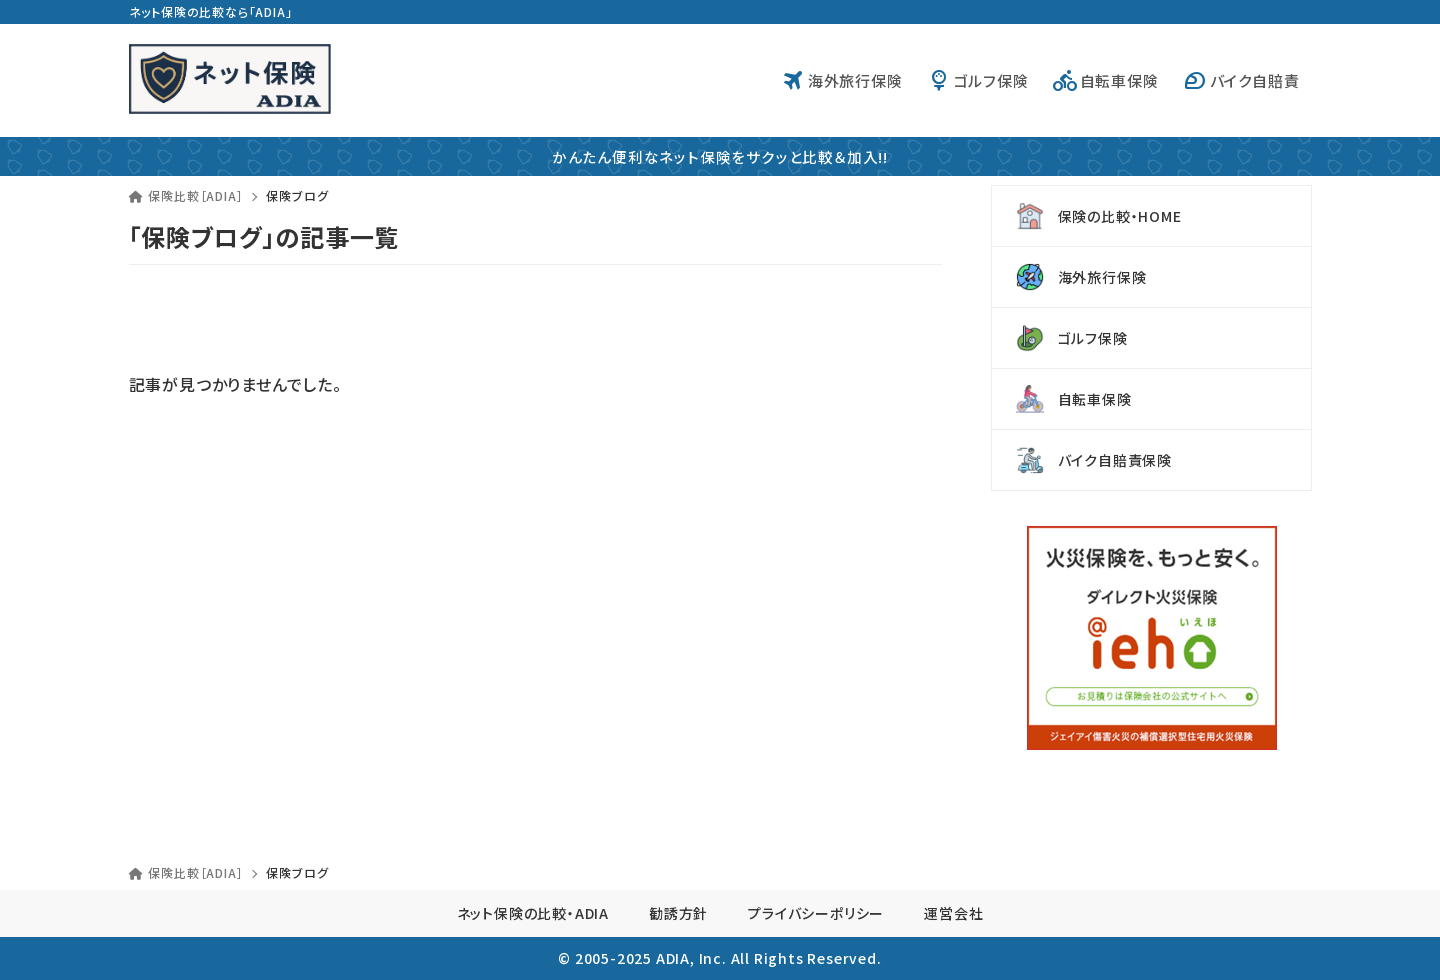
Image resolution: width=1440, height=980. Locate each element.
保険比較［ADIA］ (186, 195)
